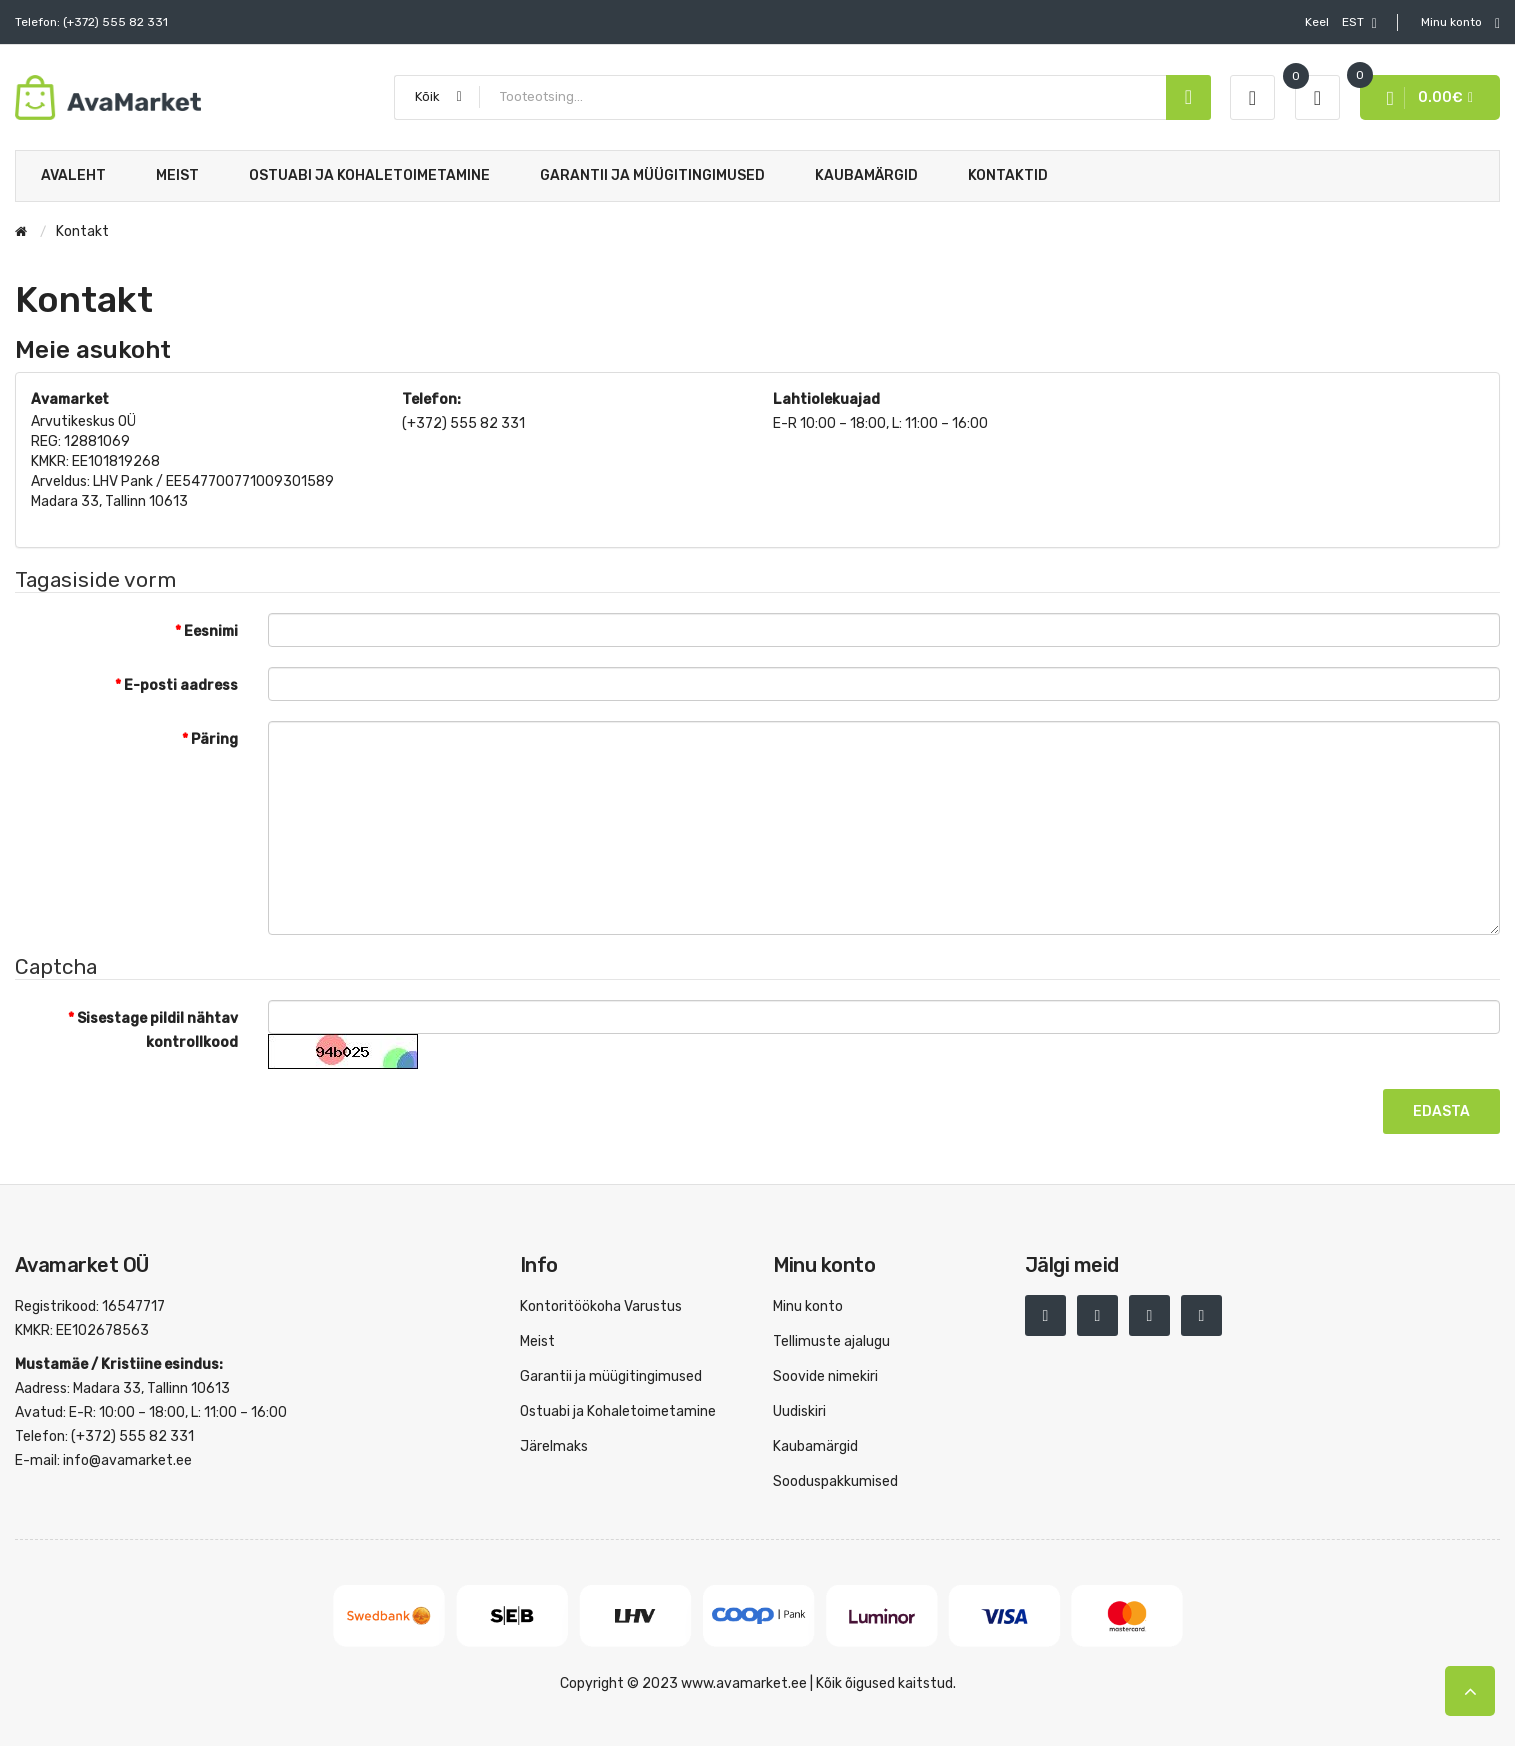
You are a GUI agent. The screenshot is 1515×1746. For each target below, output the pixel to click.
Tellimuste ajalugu (831, 1341)
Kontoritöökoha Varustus (601, 1306)
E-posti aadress (181, 685)
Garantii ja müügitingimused (611, 1376)
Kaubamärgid (815, 1446)
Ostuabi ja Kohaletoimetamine (618, 1411)
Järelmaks (554, 1446)
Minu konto (808, 1306)
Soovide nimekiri (825, 1376)
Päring (214, 739)
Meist (537, 1341)
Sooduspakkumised (835, 1481)
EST (1341, 23)
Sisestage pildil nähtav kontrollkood (157, 1030)
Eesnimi (211, 631)
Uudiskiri (799, 1411)
